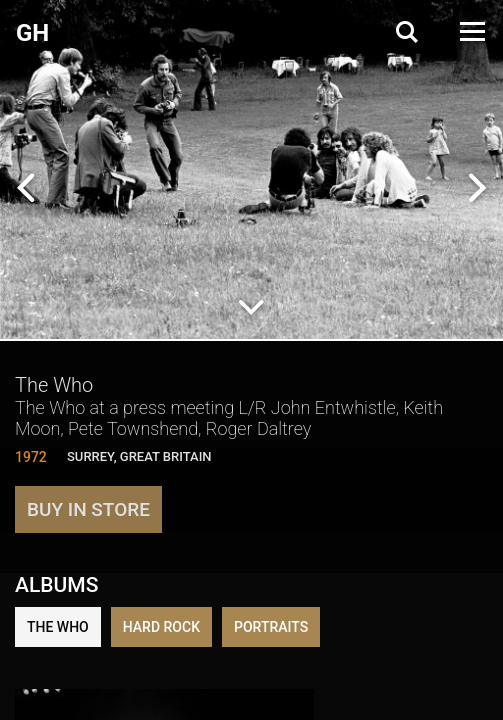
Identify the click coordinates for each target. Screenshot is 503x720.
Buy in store (88, 509)
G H (31, 33)
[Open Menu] (471, 31)
